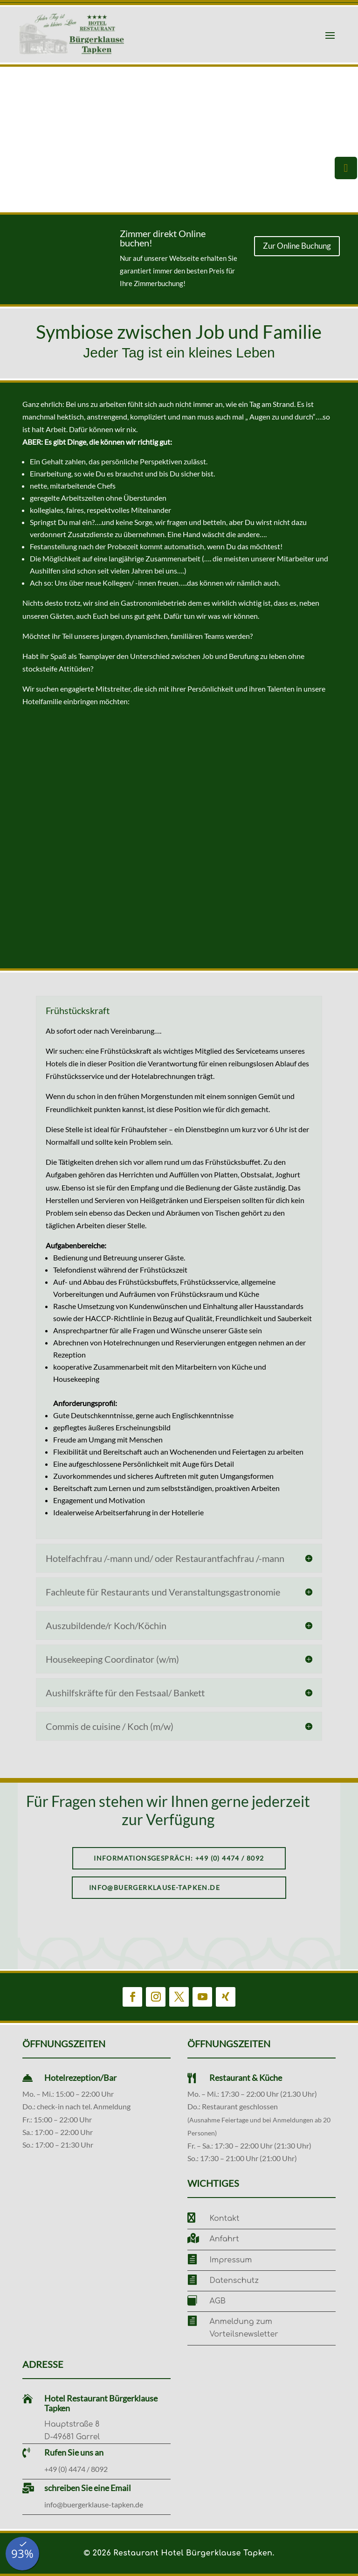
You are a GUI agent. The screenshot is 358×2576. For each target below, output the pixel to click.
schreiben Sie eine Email (87, 2488)
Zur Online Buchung (297, 246)
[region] (179, 139)
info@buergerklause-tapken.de (154, 1887)
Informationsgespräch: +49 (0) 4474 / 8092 (179, 1858)
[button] (9, 139)
